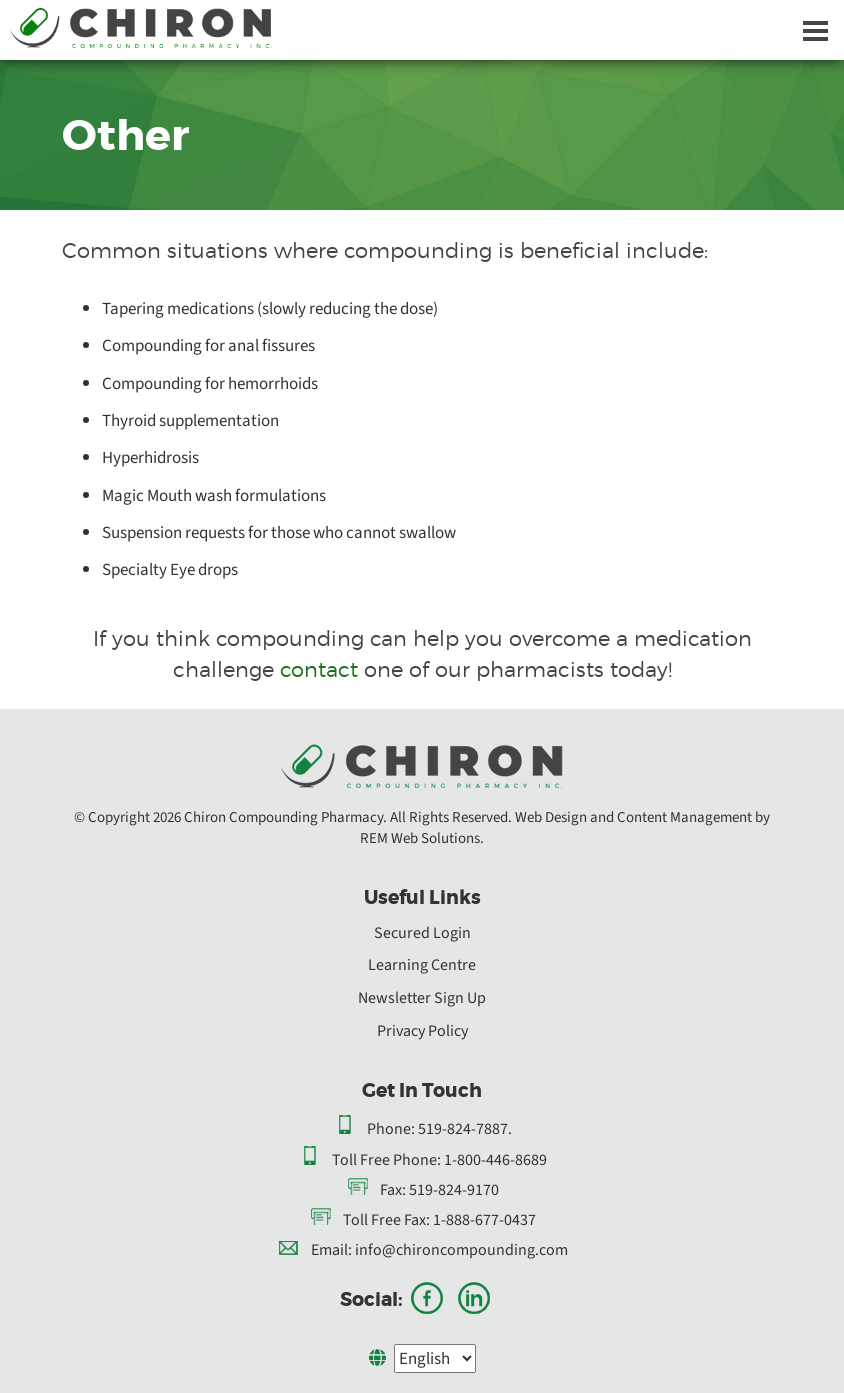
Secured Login (422, 933)
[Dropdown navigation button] (815, 30)
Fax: (393, 1190)
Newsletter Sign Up (422, 998)
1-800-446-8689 (495, 1160)
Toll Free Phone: (386, 1160)
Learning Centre (422, 965)
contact (319, 669)
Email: (331, 1250)
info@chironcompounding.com (461, 1250)
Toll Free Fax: (386, 1220)
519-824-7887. (465, 1129)
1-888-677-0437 (484, 1220)
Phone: (391, 1129)
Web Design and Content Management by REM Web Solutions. (565, 828)
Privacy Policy (422, 1031)
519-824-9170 (454, 1190)
